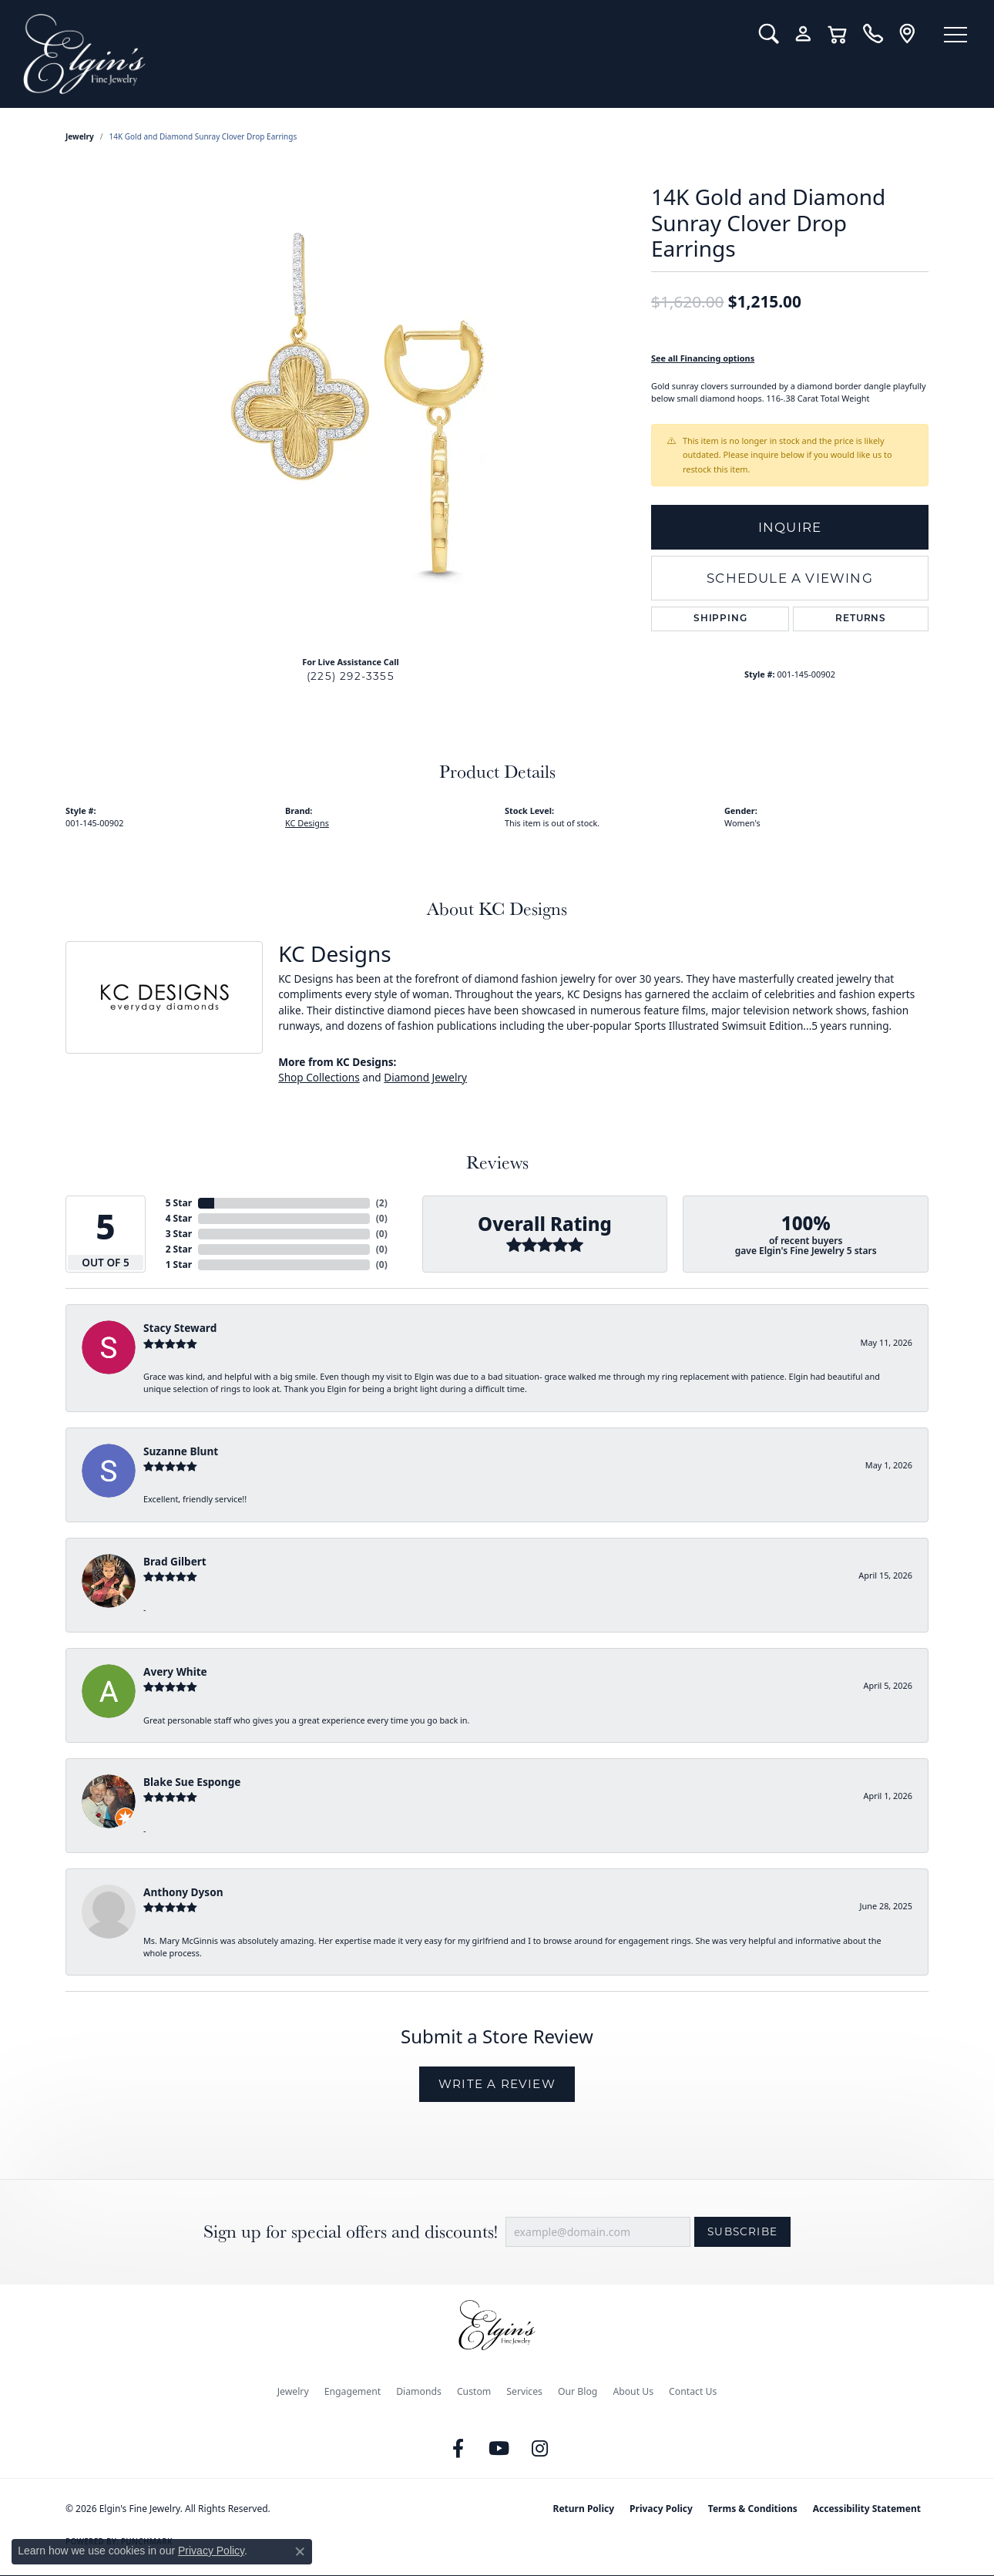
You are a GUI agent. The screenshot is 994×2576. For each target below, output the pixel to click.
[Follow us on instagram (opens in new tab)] (540, 2448)
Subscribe (742, 2231)
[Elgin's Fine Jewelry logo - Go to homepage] (379, 54)
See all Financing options (702, 358)
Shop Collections (319, 1077)
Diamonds (419, 2391)
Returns (860, 619)
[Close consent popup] (299, 2551)
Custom (474, 2391)
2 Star (179, 1249)
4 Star (179, 1218)
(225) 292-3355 (351, 676)
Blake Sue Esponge (191, 1781)
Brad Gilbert (175, 1561)
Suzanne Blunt (180, 1451)
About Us (633, 2391)
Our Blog (577, 2391)
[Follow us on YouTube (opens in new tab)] (499, 2448)
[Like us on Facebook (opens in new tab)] (458, 2448)
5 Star (179, 1202)
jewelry (79, 136)
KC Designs (307, 823)
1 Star (179, 1264)
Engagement (352, 2391)
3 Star (179, 1233)
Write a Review (497, 2084)
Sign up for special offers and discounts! (350, 2232)
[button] (768, 33)
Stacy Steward (180, 1327)
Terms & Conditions (753, 2508)
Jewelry (293, 2391)
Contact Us (693, 2391)
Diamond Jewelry (425, 1077)
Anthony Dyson (183, 1892)
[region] (350, 412)
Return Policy (584, 2508)
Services (524, 2391)
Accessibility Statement (867, 2508)
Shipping (720, 619)
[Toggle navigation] (955, 35)
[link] (872, 33)
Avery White (175, 1671)
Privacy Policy (661, 2508)
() (382, 1202)
